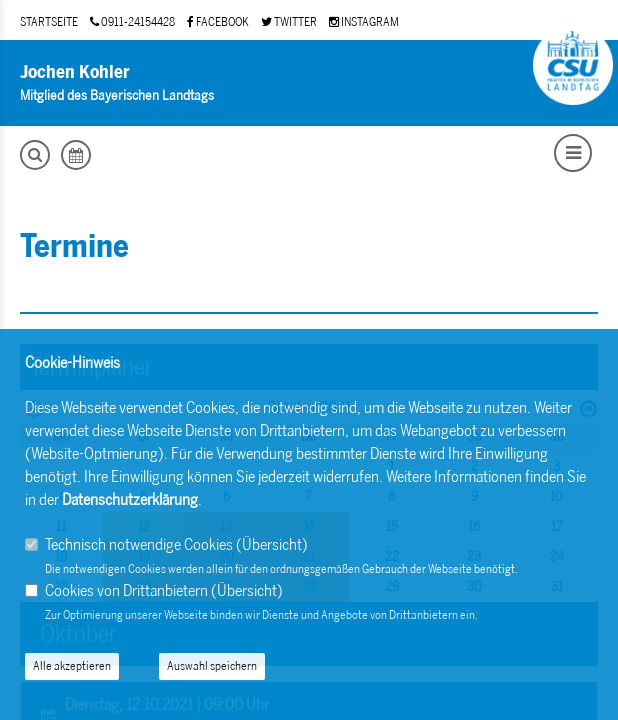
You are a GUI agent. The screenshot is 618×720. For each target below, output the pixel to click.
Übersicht (272, 544)
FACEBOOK (218, 22)
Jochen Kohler (75, 72)
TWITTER (289, 22)
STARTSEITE (49, 22)
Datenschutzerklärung (130, 499)
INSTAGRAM (364, 22)
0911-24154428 (132, 22)
